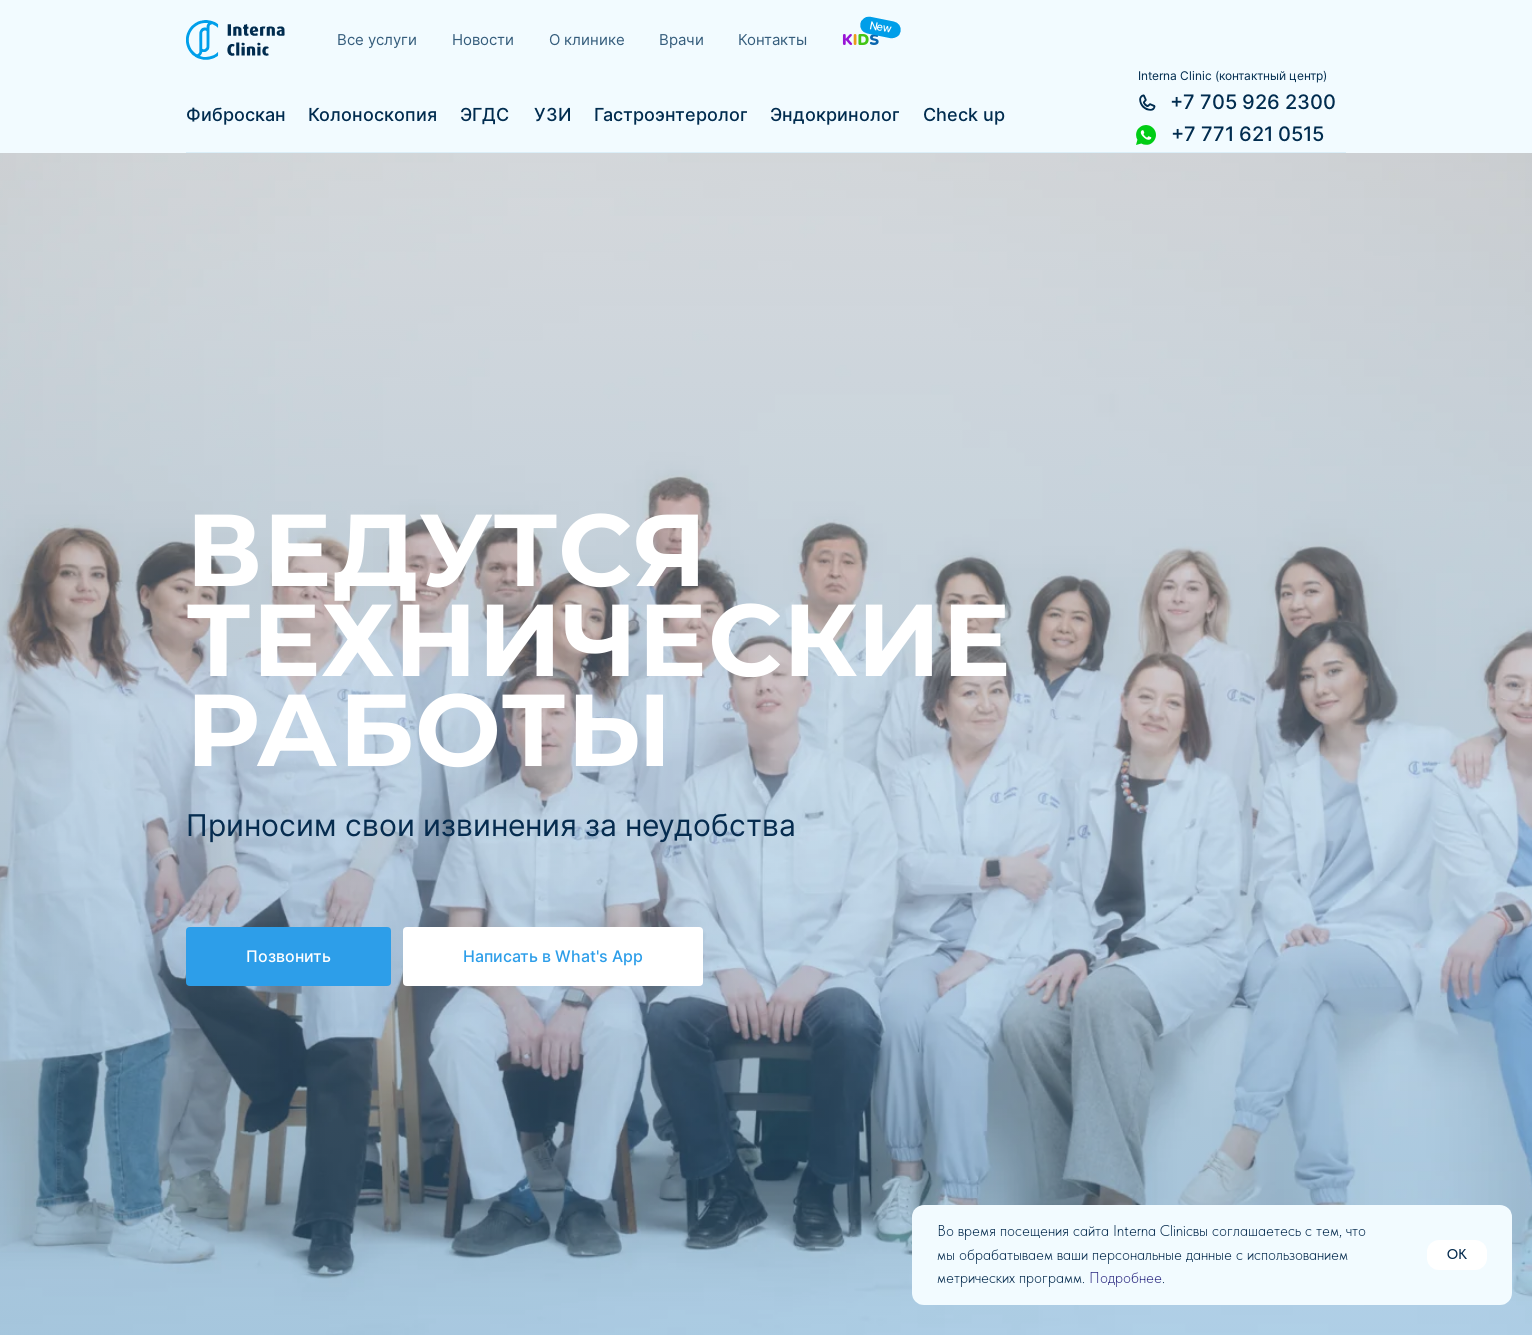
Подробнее (1125, 1278)
